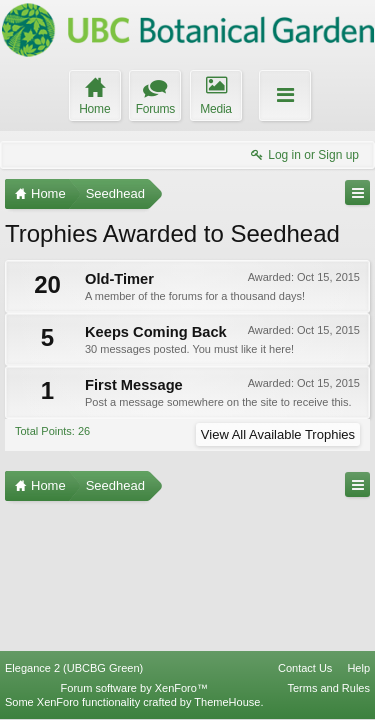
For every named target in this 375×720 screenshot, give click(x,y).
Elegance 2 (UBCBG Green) (74, 668)
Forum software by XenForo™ (134, 688)
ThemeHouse (227, 702)
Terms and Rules (328, 688)
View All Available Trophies (278, 434)
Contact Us (305, 668)
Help (358, 668)
